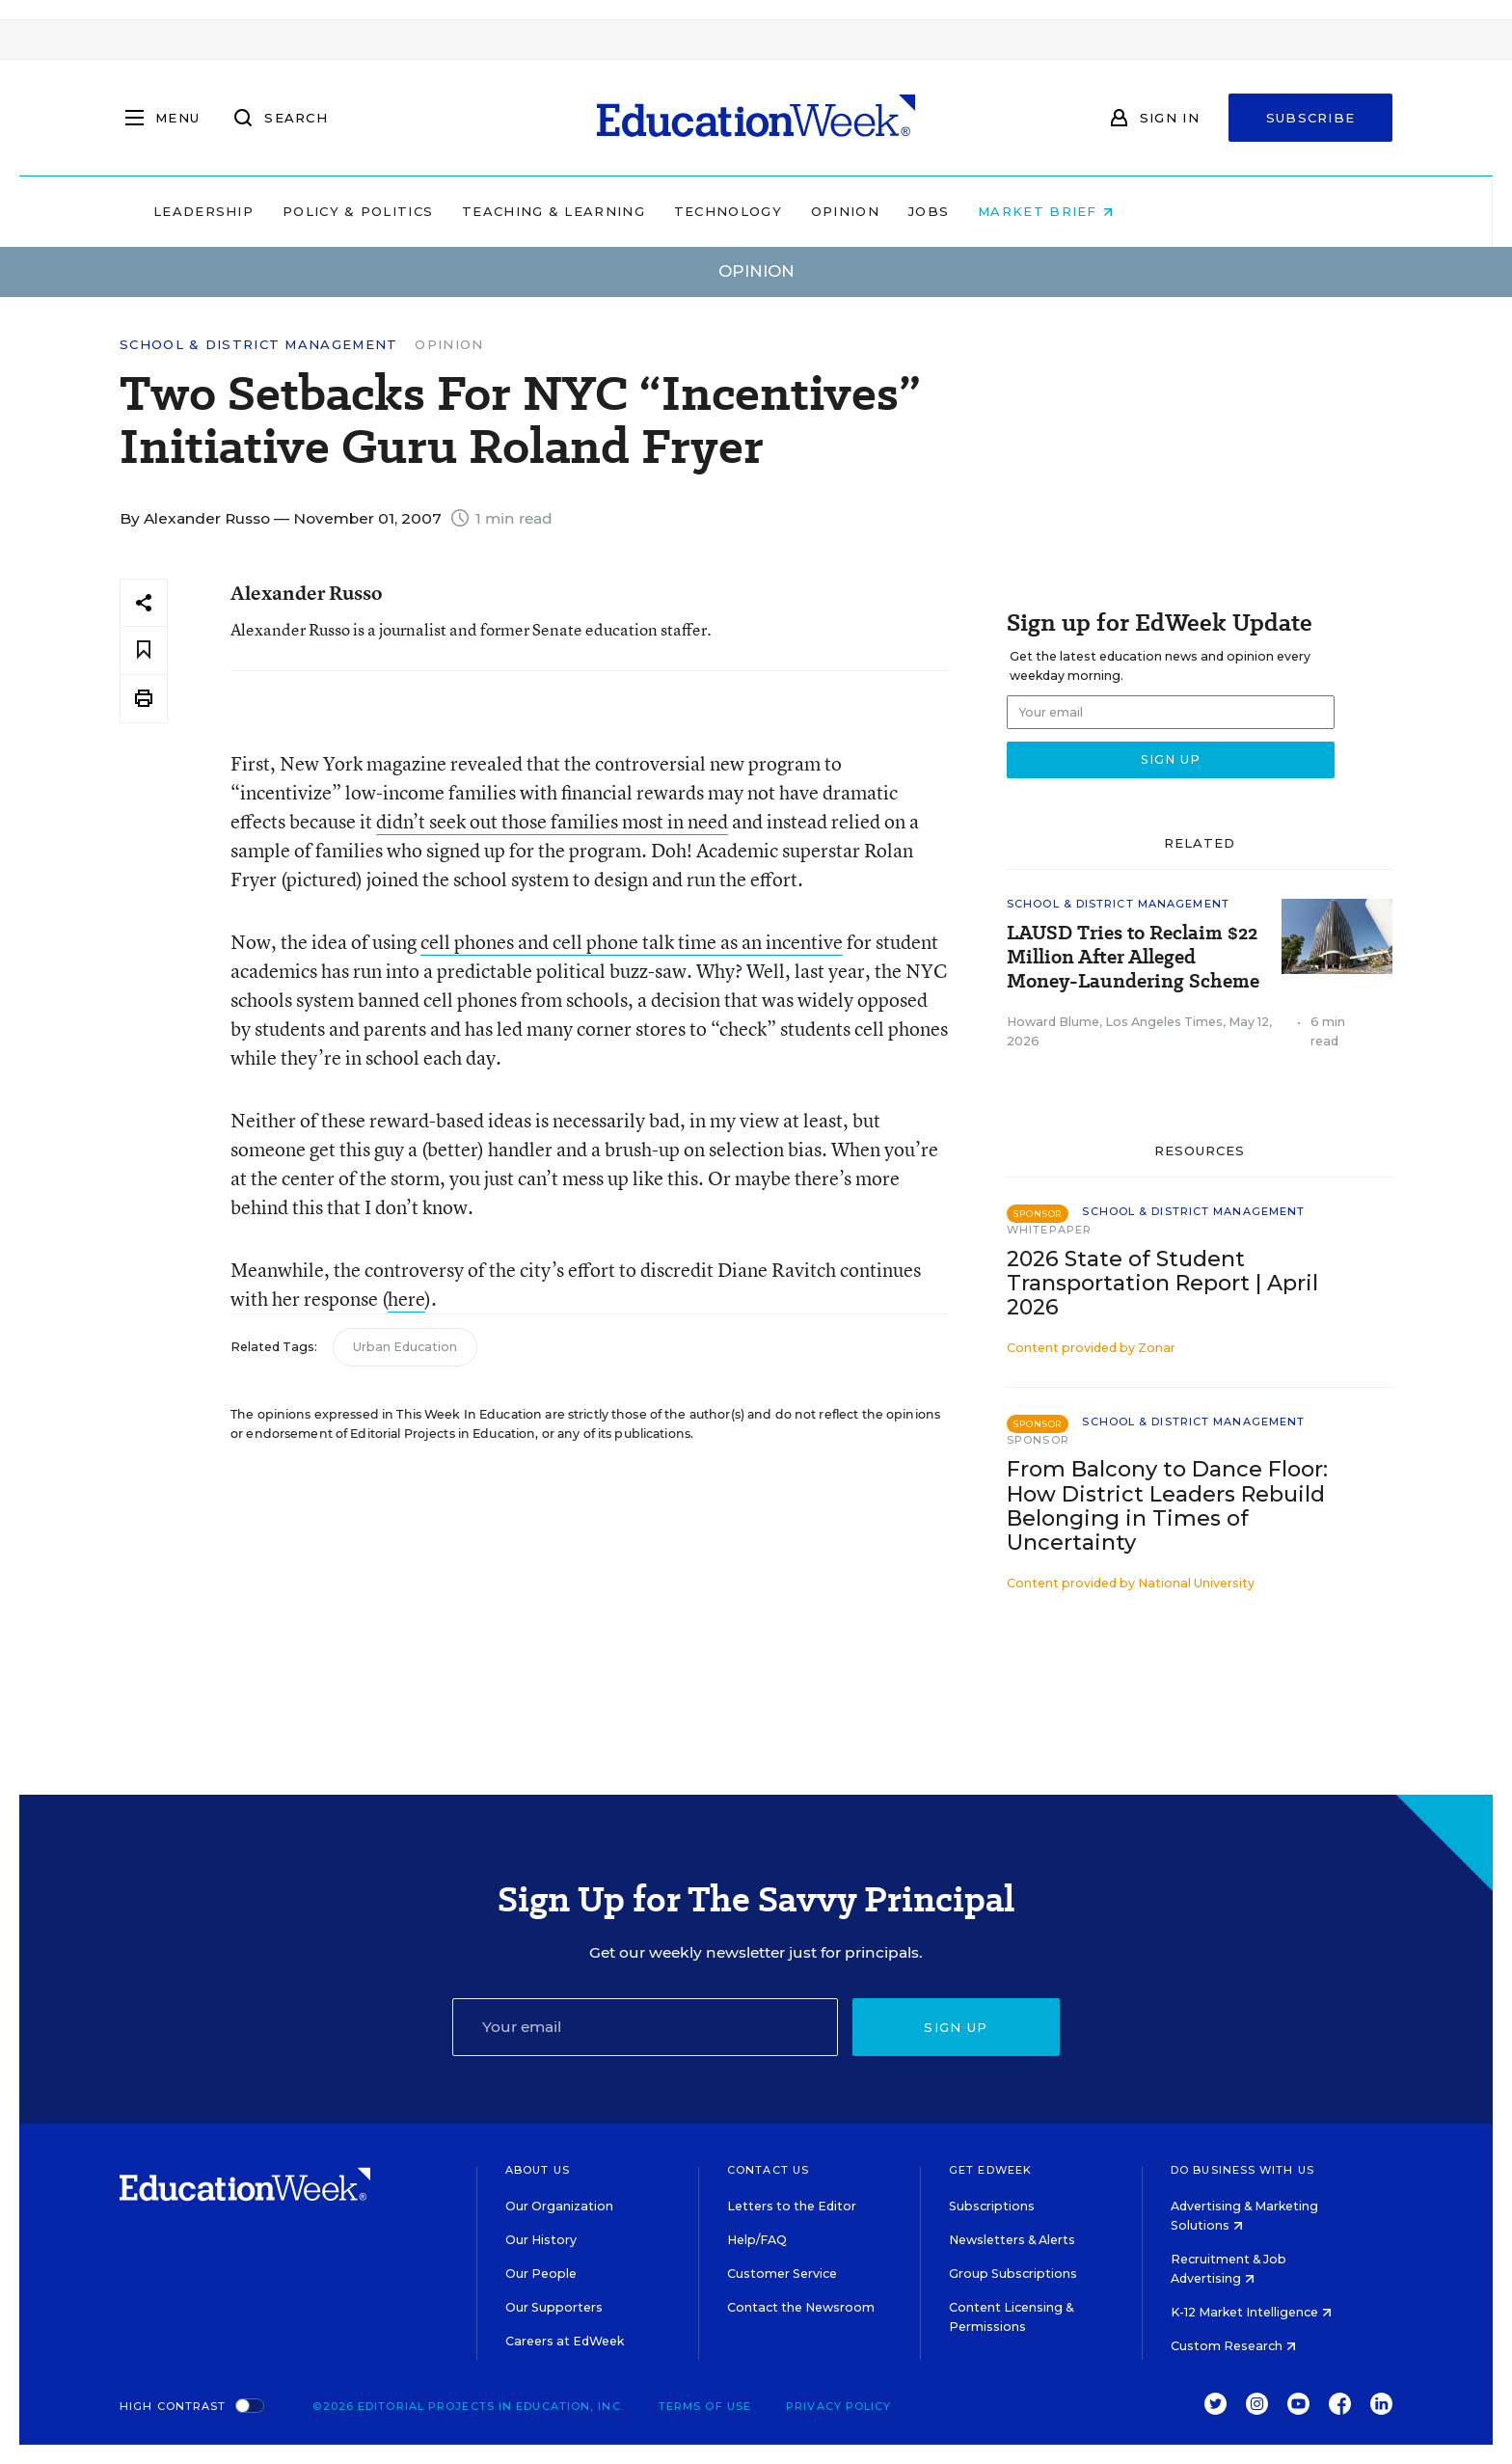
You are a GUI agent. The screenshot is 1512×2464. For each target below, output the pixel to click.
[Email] (645, 2027)
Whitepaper (1049, 1229)
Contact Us (768, 2170)
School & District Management (258, 345)
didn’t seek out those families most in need (552, 821)
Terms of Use (705, 2406)
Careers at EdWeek (564, 2341)
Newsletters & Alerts (1012, 2240)
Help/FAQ (757, 2240)
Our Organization (559, 2206)
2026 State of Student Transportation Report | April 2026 (1162, 1283)
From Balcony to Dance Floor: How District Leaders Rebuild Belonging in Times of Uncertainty (1167, 1505)
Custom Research (1233, 2346)
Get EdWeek (990, 2170)
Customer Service (782, 2273)
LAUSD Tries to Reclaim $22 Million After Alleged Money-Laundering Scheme (1133, 957)
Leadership (326, 211)
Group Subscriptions (1013, 2273)
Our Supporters (554, 2307)
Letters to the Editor (791, 2206)
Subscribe (1311, 117)
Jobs (1051, 211)
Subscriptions (992, 2206)
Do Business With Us (1242, 2170)
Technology (850, 211)
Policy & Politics (480, 211)
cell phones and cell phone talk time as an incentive (631, 942)
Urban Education (405, 1347)
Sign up (955, 2027)
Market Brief (1168, 211)
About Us (537, 2170)
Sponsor (1038, 1440)
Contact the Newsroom (801, 2307)
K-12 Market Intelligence (1251, 2312)
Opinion (967, 211)
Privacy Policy (838, 2406)
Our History (541, 2240)
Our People (541, 2273)
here (406, 1299)
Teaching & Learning (677, 211)
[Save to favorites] (144, 650)
